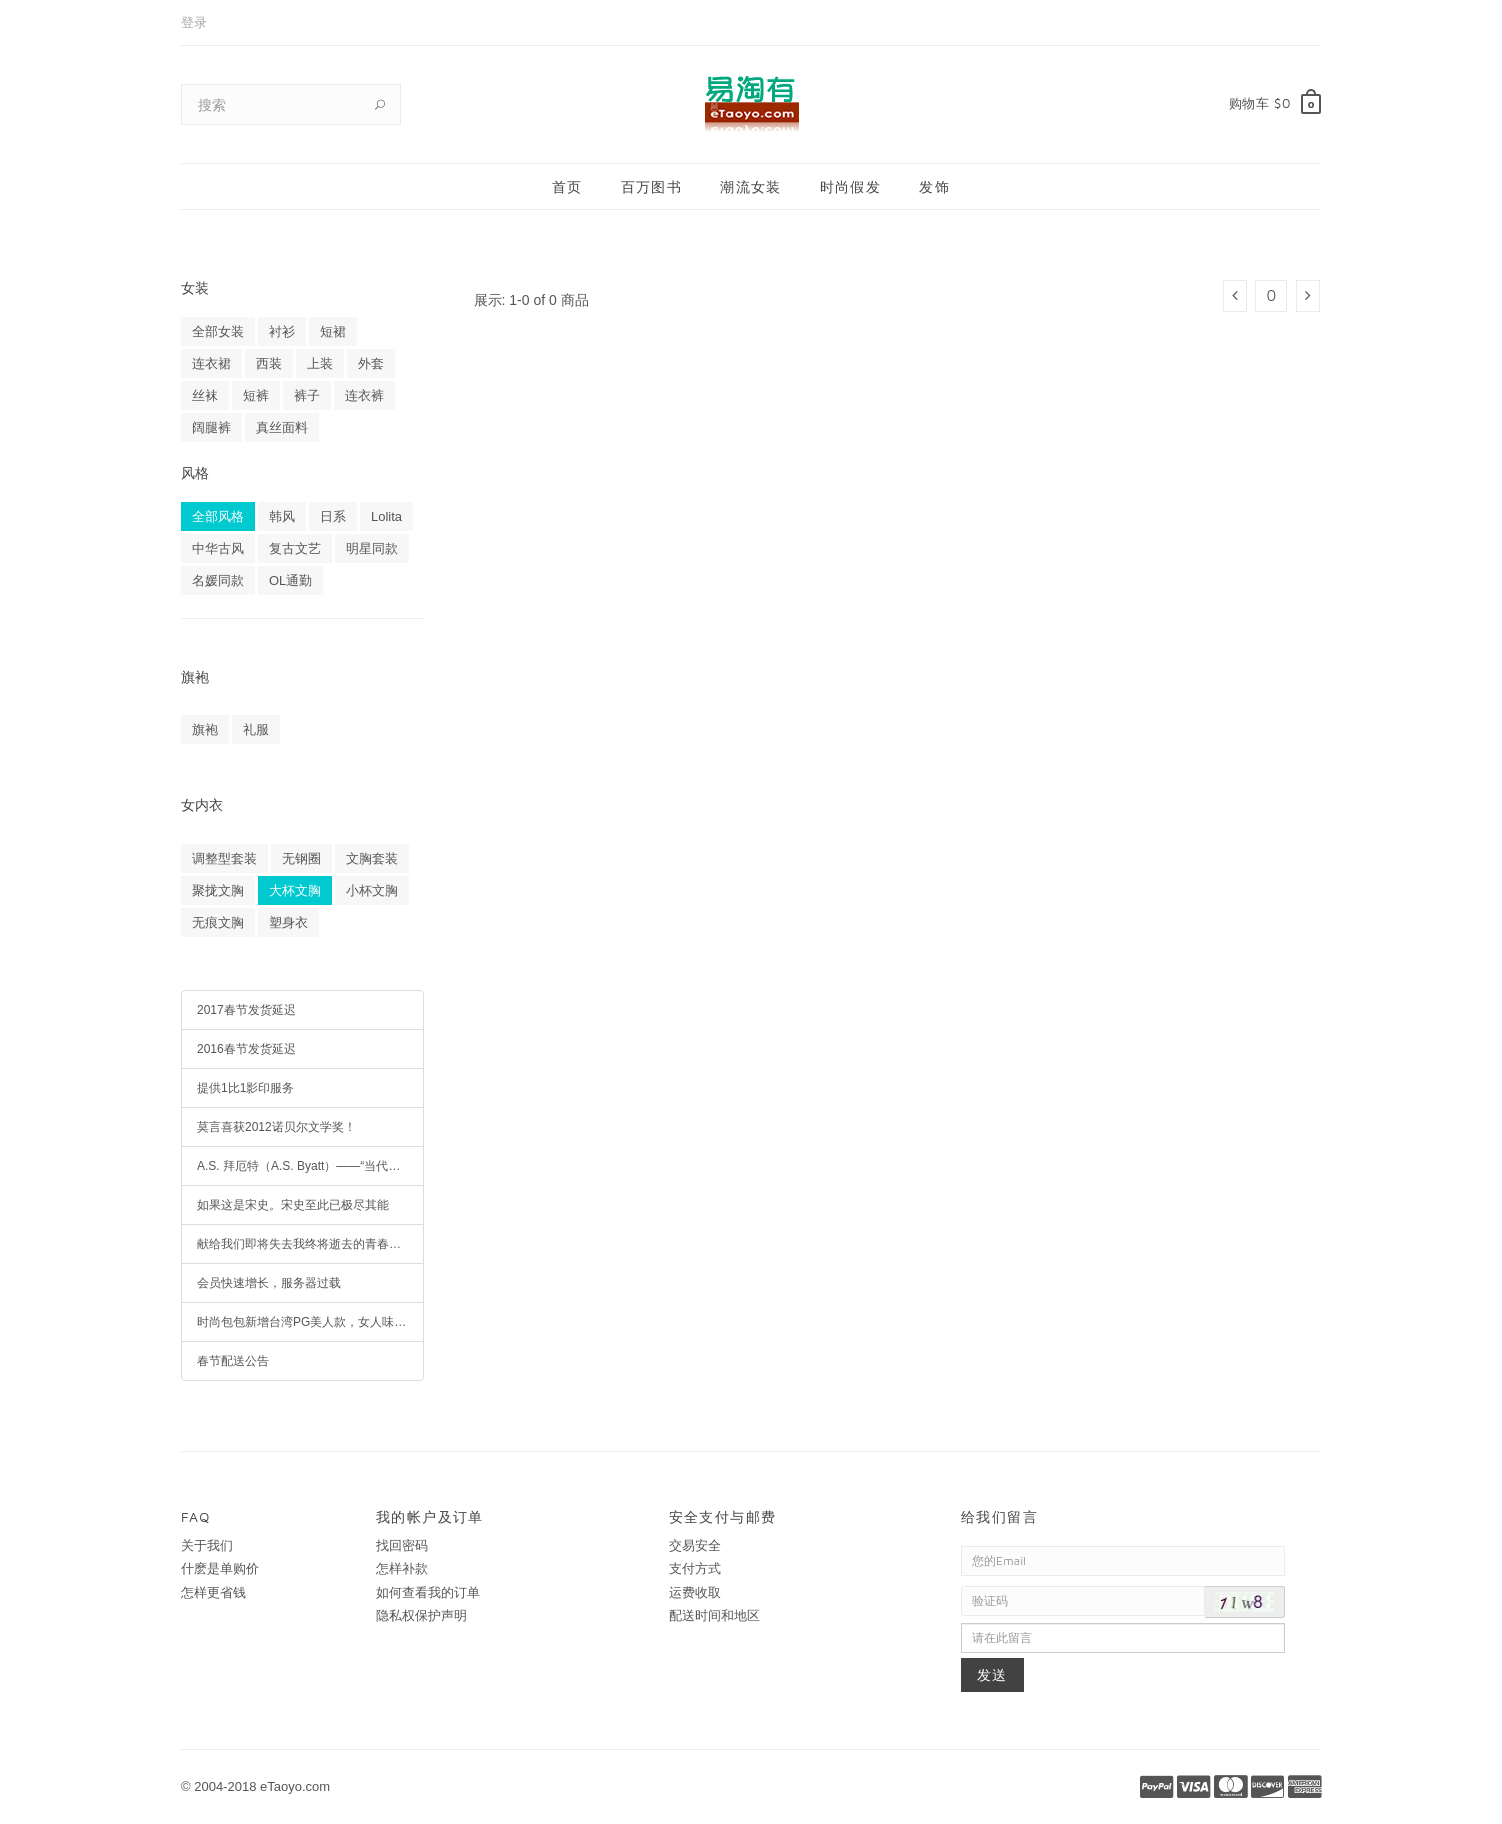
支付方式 (695, 1568)
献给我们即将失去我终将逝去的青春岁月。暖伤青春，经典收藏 (310, 1244)
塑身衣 (288, 922)
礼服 (256, 729)
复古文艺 (295, 548)
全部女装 (218, 331)
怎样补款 (402, 1568)
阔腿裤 (211, 427)
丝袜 (205, 395)
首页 (567, 186)
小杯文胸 (372, 890)
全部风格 (218, 516)
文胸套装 (372, 858)
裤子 (307, 395)
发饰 (934, 186)
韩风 (282, 516)
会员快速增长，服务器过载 (269, 1283)
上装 (320, 363)
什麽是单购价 (220, 1568)
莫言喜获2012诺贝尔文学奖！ (276, 1127)
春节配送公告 (233, 1361)
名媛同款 (218, 580)
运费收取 (695, 1592)
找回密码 (402, 1545)
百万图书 (652, 186)
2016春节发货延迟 (246, 1049)
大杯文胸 (295, 890)
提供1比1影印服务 (245, 1088)
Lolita (386, 516)
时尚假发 (851, 186)
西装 (269, 363)
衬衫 (282, 331)
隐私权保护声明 (421, 1615)
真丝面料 (282, 427)
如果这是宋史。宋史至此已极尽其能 (293, 1205)
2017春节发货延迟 (246, 1010)
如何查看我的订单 (428, 1592)
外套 (371, 363)
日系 (333, 516)
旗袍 (205, 729)
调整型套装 (224, 858)
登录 (194, 22)
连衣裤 (364, 395)
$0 (1282, 103)
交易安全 (695, 1545)
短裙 (333, 331)
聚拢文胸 (218, 890)
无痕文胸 (218, 922)
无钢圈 (301, 858)
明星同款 (372, 548)
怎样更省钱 (213, 1592)
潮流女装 (751, 186)
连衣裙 (211, 363)
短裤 (256, 395)
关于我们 (207, 1545)
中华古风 (218, 548)
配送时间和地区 (714, 1615)
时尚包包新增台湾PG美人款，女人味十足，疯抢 (310, 1322)
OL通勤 (290, 580)
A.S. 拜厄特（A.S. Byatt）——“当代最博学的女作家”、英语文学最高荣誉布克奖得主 (310, 1166)
